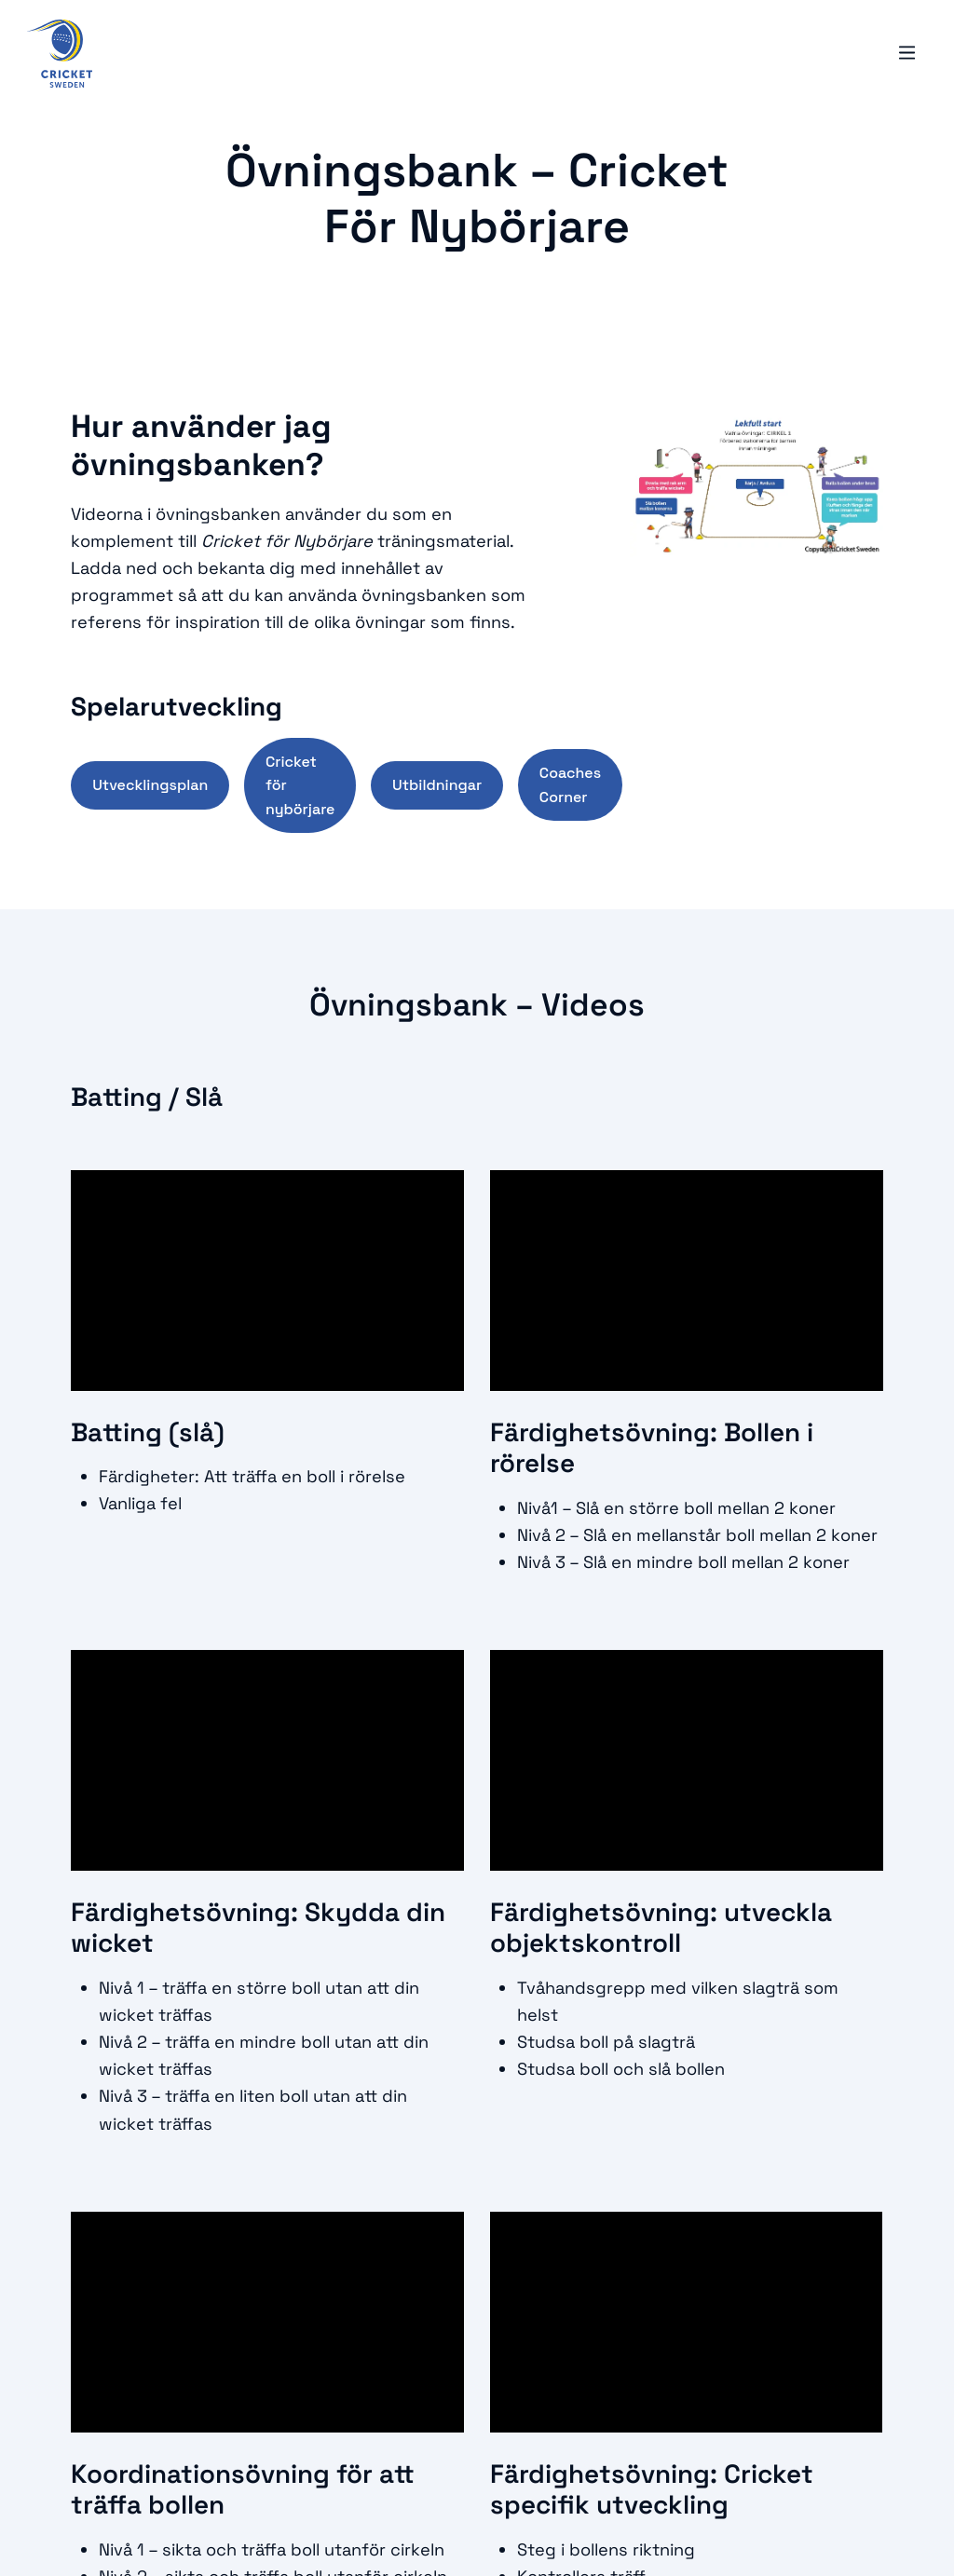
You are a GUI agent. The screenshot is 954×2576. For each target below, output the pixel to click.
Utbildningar (437, 785)
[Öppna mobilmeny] (906, 55)
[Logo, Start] (59, 54)
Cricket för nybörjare (300, 785)
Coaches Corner (570, 785)
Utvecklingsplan (150, 785)
